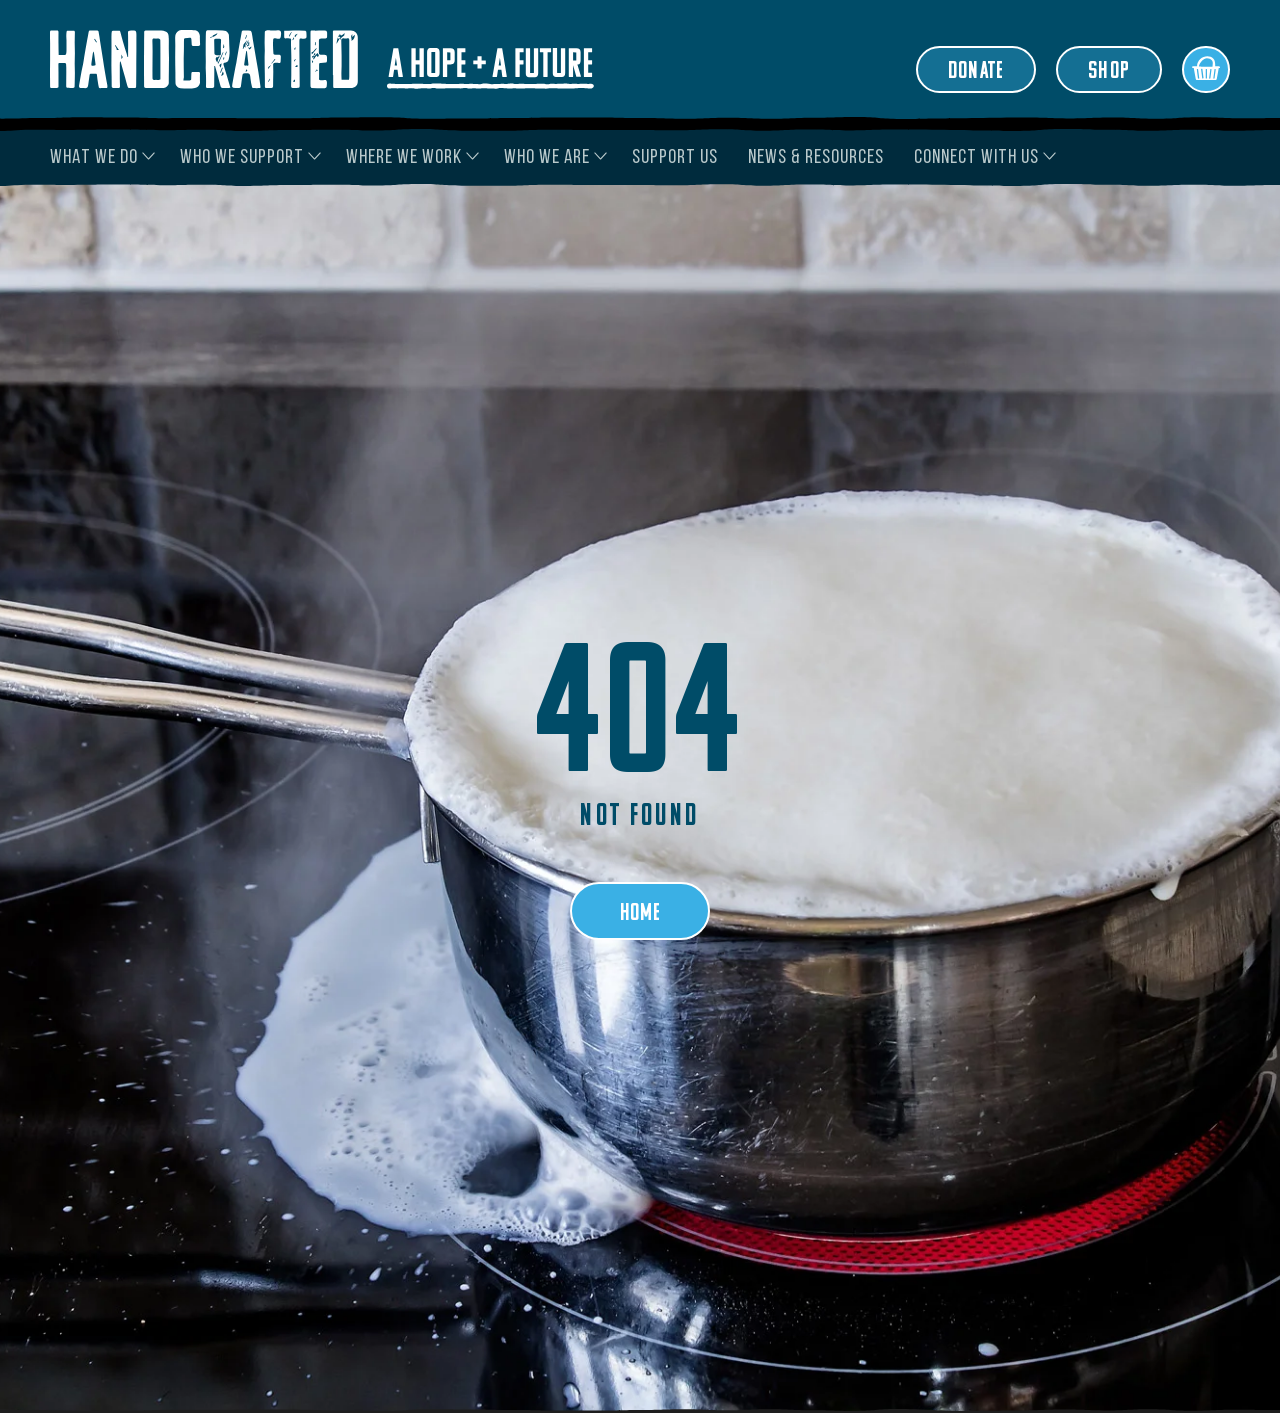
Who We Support (242, 158)
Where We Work (404, 158)
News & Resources (816, 158)
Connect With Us (976, 158)
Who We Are (547, 158)
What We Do (94, 158)
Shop (1109, 72)
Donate (976, 72)
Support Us (675, 158)
